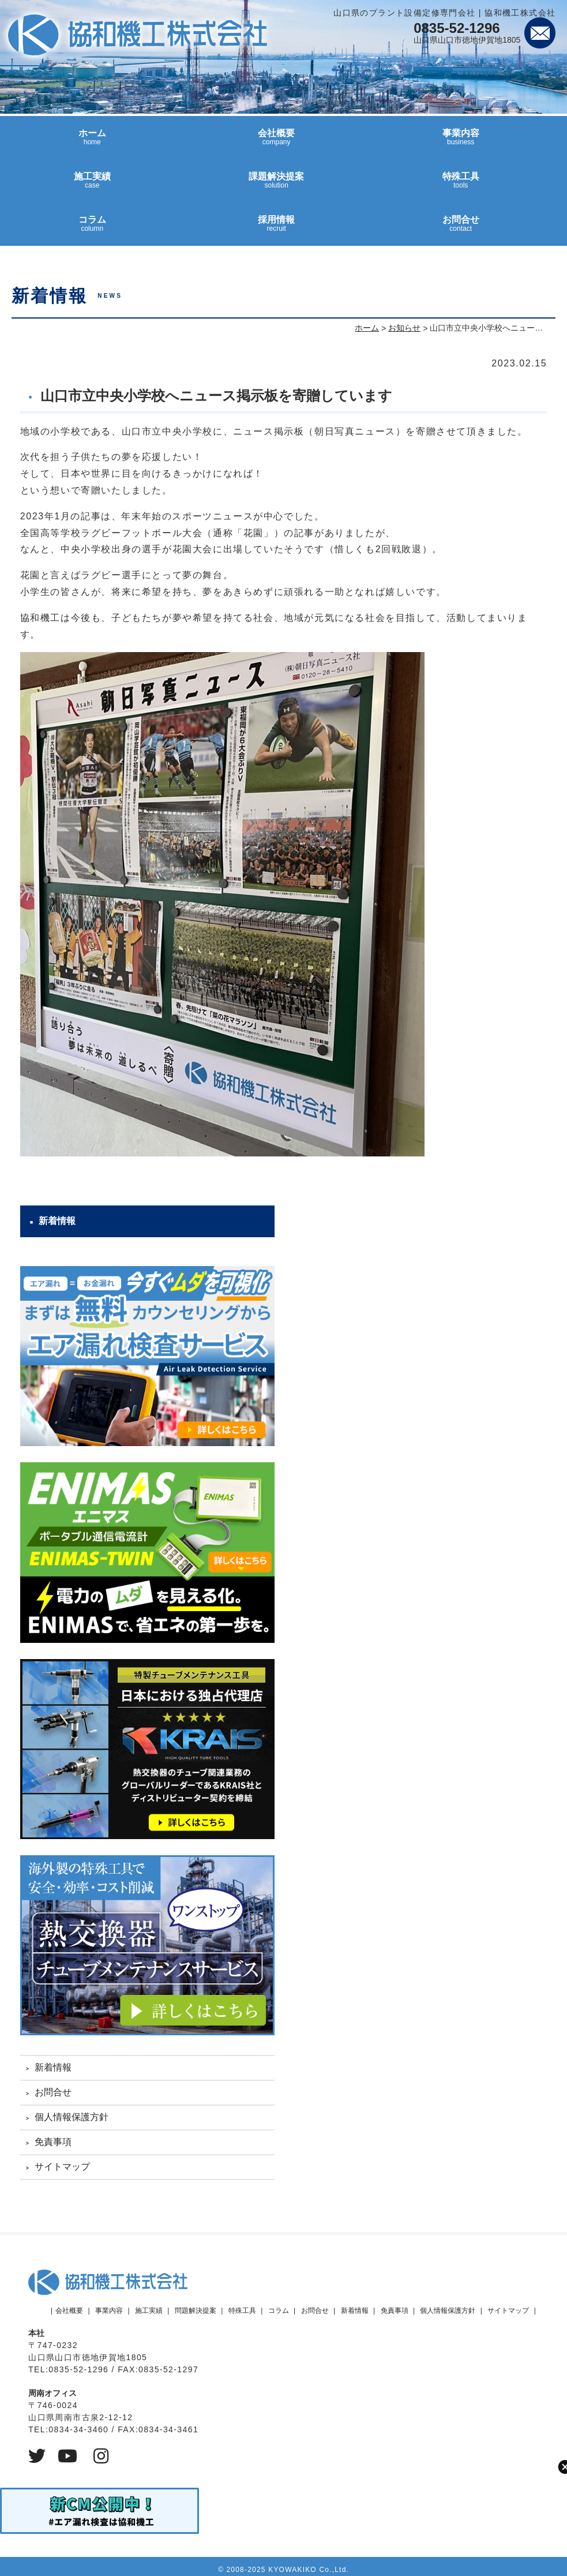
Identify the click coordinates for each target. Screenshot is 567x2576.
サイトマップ (62, 2166)
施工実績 (92, 185)
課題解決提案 (276, 185)
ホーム (92, 142)
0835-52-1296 (457, 28)
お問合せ (460, 228)
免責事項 (53, 2142)
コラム (92, 228)
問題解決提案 (195, 2311)
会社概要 (276, 142)
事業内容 (460, 142)
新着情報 (53, 2067)
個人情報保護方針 (71, 2117)
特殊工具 (460, 185)
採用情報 (276, 228)
